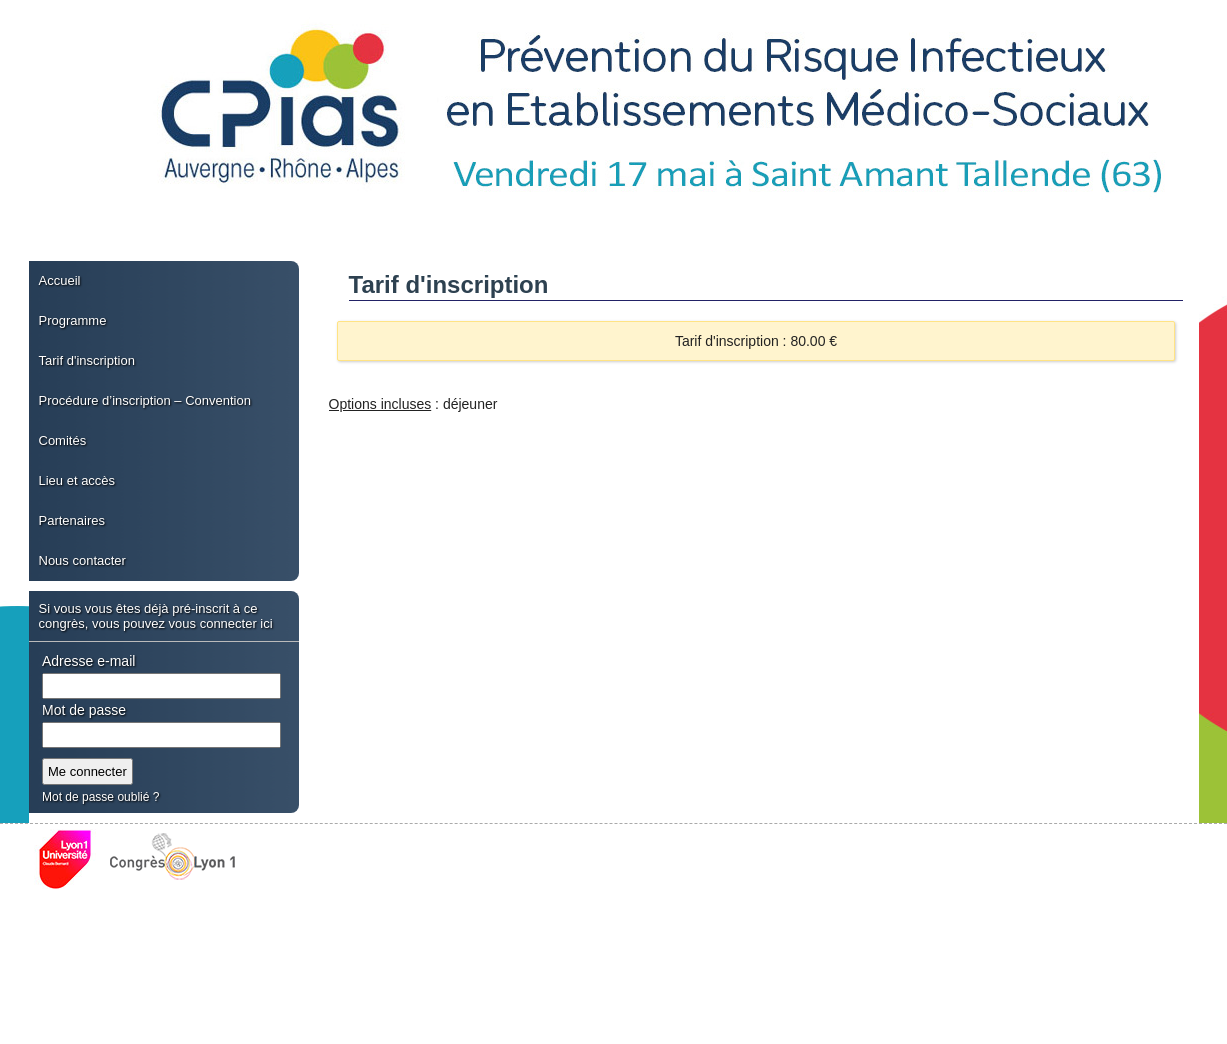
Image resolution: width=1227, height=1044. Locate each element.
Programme (73, 320)
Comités (63, 440)
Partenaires (72, 520)
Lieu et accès (77, 480)
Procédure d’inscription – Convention (145, 400)
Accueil (60, 280)
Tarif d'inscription (87, 360)
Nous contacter (82, 560)
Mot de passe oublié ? (100, 797)
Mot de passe (84, 710)
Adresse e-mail (88, 661)
